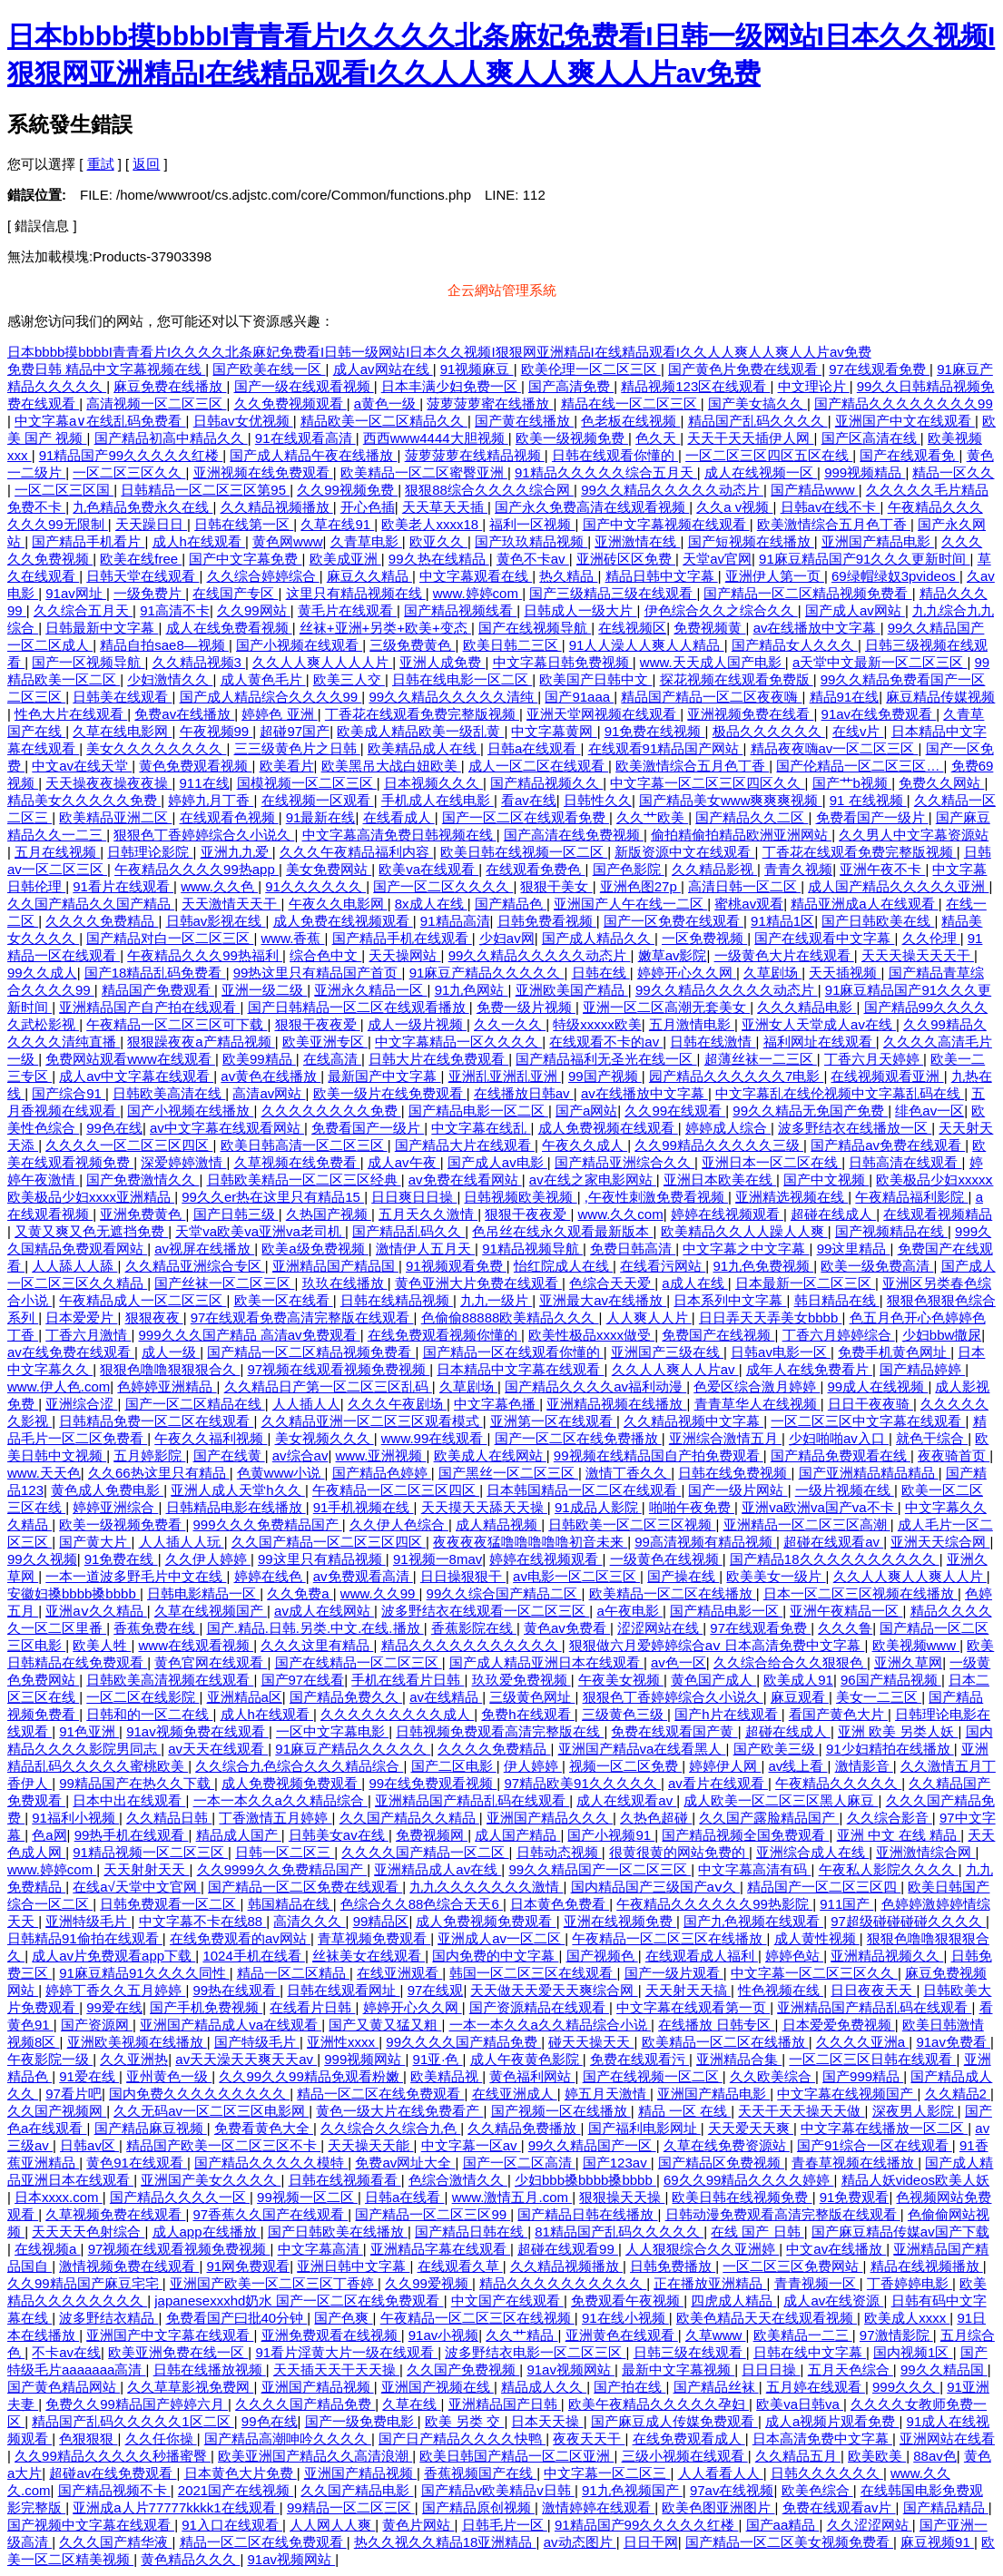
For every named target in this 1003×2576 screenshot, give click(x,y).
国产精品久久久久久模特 (271, 2162)
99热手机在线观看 (131, 1835)
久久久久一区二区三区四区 (128, 1145)
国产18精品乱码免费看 (155, 972)
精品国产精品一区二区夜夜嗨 (711, 696)
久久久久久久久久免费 (331, 1110)
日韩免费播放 (672, 2266)
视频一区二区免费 (625, 1766)
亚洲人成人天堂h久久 (238, 1490)
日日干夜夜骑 (870, 1403)
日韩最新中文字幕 (101, 627)
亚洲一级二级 (264, 990)
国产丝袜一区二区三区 (224, 1283)
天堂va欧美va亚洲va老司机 (260, 1231)
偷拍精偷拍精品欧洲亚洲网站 (741, 834)
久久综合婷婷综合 (263, 576)
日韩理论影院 (149, 852)
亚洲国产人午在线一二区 (630, 903)
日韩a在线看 (405, 2197)
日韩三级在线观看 (690, 2352)
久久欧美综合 (772, 2076)
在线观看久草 (460, 2266)
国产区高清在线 (870, 438)
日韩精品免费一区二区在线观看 (156, 1421)
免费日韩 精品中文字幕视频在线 (106, 369)
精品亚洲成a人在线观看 (865, 903)
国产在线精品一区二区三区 (358, 1662)
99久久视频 (42, 1559)
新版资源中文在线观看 (684, 852)
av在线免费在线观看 (70, 1352)
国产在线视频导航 (534, 627)
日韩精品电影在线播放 (236, 1507)
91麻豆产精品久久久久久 (487, 972)
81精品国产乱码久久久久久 (619, 2231)
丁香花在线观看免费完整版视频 (422, 714)
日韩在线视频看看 (345, 2180)
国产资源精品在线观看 (539, 2007)
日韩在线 (601, 972)
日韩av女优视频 (243, 420)
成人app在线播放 (206, 2231)
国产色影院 (628, 869)
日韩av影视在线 (216, 921)
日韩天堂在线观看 (142, 576)
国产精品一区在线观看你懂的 (513, 1352)
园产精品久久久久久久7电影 (736, 1076)
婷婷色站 (794, 1955)
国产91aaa (579, 696)
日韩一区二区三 (284, 1852)
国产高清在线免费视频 (574, 834)
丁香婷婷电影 (909, 2283)
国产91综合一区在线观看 (874, 2145)
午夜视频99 (216, 731)
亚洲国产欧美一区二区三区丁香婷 (274, 2283)
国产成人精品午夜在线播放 (313, 455)
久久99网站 (253, 610)
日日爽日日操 (414, 1196)
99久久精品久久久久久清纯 (453, 696)
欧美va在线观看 (428, 869)
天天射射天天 (146, 1869)
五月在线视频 (57, 852)
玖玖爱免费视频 (521, 1679)
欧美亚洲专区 (325, 1041)
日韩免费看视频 (546, 921)
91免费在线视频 (655, 731)
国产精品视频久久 (546, 783)
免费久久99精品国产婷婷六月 (136, 2404)
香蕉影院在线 (473, 1628)
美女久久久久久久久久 (156, 748)
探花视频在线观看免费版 (736, 679)
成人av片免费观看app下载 (113, 1955)
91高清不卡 (175, 610)
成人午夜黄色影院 (526, 2059)
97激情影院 (896, 2335)
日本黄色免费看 (559, 1904)
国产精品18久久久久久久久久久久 (834, 1559)
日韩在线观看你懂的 (615, 455)
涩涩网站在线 (660, 1628)
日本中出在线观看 (129, 1800)
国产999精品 (862, 2076)
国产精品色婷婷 (381, 1472)
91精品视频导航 (532, 1248)
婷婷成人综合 (728, 1128)
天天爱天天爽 (750, 2128)
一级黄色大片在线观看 (784, 955)
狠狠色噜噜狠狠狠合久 (170, 1369)
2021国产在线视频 (236, 2490)
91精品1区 (782, 921)
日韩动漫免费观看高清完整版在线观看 (782, 2214)
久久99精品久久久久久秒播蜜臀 (113, 2455)
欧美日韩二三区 (512, 645)
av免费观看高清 (363, 1576)
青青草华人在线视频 (757, 1403)
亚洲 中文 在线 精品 (899, 1835)
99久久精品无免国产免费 (810, 1110)
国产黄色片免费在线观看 (744, 369)
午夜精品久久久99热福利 (204, 955)
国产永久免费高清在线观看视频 (592, 507)
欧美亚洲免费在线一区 (178, 2352)
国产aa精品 (783, 2524)
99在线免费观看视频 (433, 1783)
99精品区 (381, 1921)
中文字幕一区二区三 (607, 2473)
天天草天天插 (444, 507)
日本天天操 (547, 2421)
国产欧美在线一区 (268, 369)
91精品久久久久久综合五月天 (606, 472)
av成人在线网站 (324, 1610)
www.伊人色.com (58, 1386)
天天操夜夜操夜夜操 (108, 783)
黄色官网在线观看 (210, 1662)
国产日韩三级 (236, 1214)
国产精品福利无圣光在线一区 (606, 1059)
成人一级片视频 (417, 1024)
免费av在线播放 (184, 714)
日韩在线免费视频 (734, 1472)
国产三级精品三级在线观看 (612, 593)
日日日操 (771, 2369)
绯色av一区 (929, 1110)
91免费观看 (855, 2197)
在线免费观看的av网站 (240, 1938)
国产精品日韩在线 (471, 2231)
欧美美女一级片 (775, 1576)
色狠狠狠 (88, 2438)
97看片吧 (73, 2093)
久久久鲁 (845, 1628)
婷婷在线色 (270, 1576)
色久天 (657, 438)
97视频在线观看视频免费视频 (339, 1369)
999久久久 (905, 2386)
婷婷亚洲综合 (115, 1507)
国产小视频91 (610, 1835)
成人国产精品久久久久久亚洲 (898, 886)
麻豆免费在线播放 (169, 386)
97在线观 (436, 1990)
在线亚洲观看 (399, 1973)
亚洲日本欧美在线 (720, 1179)
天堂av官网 (717, 558)
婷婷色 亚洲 (279, 714)
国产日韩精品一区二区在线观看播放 (358, 1007)
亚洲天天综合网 (939, 1541)
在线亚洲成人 (514, 2093)
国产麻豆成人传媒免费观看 (674, 2421)
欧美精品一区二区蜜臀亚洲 (423, 472)
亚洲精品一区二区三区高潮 (806, 1524)
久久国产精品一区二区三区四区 (328, 1541)
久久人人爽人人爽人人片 (910, 1576)
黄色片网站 (418, 2524)
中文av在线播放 (836, 2248)
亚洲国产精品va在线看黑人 (642, 1748)
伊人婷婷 (533, 1766)
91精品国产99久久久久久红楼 (131, 455)
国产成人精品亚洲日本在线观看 (546, 1662)
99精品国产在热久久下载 (136, 1783)
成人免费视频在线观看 (608, 1128)
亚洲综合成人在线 (812, 1852)
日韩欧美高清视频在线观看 (169, 1679)
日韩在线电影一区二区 (462, 679)
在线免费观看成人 (689, 2438)
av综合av (300, 1455)
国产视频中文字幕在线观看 (90, 2524)
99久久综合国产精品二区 (504, 1593)
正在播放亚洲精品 (710, 2283)
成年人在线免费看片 (809, 1369)
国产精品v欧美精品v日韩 (498, 2490)
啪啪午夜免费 (691, 1507)
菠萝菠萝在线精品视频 (475, 455)
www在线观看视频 (196, 1645)
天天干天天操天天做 (801, 2111)
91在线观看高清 (305, 438)
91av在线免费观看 (879, 714)
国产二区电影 (454, 1766)
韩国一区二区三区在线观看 (532, 1973)
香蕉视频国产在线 (480, 2473)
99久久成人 (42, 972)
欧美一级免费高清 (877, 1265)
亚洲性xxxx (343, 2042)
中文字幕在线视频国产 (847, 2093)
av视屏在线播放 (204, 1248)
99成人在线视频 (878, 1386)
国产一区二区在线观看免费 (525, 817)
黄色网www (287, 541)
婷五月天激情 (607, 2093)
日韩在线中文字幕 (809, 2352)
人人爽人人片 (649, 1317)
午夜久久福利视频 (210, 1438)
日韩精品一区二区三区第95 (205, 489)
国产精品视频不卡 (114, 2490)
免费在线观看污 (639, 2059)
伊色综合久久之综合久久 (721, 610)
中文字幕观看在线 (475, 576)
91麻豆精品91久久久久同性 (144, 1973)
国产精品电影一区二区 (478, 1110)
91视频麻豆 (477, 369)
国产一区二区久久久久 (443, 886)
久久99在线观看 (674, 1110)
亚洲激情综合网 (925, 1852)
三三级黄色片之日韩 (297, 748)
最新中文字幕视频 (678, 2369)
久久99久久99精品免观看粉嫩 (311, 2076)
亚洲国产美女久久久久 (210, 2180)
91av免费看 (953, 2042)
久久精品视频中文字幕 (693, 1421)
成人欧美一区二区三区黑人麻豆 (780, 1800)
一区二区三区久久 (129, 472)
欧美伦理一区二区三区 (591, 369)
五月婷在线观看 (815, 2386)
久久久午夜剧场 (397, 1403)
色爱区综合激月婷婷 (756, 1386)
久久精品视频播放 (277, 507)
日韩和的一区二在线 (149, 1714)
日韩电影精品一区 (203, 1593)
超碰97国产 (294, 731)
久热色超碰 (656, 1817)
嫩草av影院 (672, 955)
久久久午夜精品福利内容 (356, 852)
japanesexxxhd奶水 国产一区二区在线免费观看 (298, 2300)
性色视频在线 (780, 1990)
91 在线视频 (868, 800)
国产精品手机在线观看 (402, 938)
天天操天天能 (370, 2145)
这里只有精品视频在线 (356, 593)
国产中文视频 (826, 1179)
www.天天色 (44, 1472)
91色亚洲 (89, 1731)
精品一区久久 (953, 472)
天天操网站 (404, 955)
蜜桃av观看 (748, 903)
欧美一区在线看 (283, 1300)
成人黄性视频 (817, 1938)
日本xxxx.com (59, 2197)
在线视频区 (632, 627)
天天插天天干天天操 (336, 2369)
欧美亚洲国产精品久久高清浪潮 (315, 2455)
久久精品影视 (714, 869)
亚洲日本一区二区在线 (771, 1162)
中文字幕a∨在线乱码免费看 (100, 420)
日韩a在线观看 (534, 748)
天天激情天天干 (231, 903)
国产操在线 (683, 1576)
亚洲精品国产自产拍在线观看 (149, 1007)
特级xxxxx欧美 (597, 1024)
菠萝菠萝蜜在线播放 (490, 403)
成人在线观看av (626, 1800)
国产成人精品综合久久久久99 (271, 696)
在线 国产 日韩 (757, 2231)
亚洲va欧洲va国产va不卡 (820, 1507)
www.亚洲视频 (381, 1455)
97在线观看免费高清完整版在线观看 (302, 1317)
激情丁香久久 (628, 1472)
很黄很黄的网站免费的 (679, 1852)
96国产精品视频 (891, 1679)
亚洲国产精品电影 (877, 541)
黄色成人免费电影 (107, 1490)
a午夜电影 (629, 1610)
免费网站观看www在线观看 (130, 1059)
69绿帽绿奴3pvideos (895, 576)
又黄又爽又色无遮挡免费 (91, 1231)
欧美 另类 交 (465, 2421)
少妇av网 (507, 938)
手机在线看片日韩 (407, 1679)
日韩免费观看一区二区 (170, 1904)
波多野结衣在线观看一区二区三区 (485, 1610)
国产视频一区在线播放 (561, 2111)
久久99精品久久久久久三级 (718, 1145)
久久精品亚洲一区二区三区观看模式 (372, 1421)
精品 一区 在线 (685, 2111)
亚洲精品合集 (739, 2059)
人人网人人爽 (332, 2524)
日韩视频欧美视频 (520, 1196)
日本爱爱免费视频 (838, 2024)
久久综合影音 (889, 1817)
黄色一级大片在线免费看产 (399, 2111)
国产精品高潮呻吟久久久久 (287, 2438)
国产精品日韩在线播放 (587, 2214)
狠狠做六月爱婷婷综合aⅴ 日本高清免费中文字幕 (717, 1645)
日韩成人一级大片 (580, 610)
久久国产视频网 (56, 2111)
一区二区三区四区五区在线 (768, 455)
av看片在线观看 (718, 1783)
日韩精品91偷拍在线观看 (84, 1938)
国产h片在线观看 (728, 1714)
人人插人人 (306, 1403)
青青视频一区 (817, 2283)
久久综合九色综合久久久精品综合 (299, 1766)
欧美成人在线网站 (490, 1455)
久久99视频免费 (347, 489)
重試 (100, 164)
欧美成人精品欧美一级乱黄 (420, 731)
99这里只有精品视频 (322, 1559)
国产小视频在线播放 (190, 1110)
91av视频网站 (570, 2369)
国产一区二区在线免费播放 (578, 1438)
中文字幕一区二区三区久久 (814, 1973)
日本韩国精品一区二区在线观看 (584, 1490)
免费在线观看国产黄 (674, 1731)
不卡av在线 (66, 2352)
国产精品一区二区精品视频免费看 (807, 593)
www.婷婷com (477, 593)
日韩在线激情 (712, 1041)
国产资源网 (97, 2024)
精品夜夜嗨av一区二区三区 (835, 748)
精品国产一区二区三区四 (823, 1886)
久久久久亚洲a (863, 2042)
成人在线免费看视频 (229, 627)
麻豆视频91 (937, 2542)
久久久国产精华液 (115, 2542)
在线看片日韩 (312, 2007)
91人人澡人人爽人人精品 (646, 645)
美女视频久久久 (324, 1438)
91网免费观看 (248, 2266)
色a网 (49, 1835)
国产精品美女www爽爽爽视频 (730, 800)
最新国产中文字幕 (384, 1076)
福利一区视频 (532, 524)
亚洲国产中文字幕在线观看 (169, 2335)
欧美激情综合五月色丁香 (833, 524)
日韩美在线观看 (122, 696)
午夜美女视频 (621, 1679)
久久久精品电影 (806, 1007)
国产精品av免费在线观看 (888, 1145)
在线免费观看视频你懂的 (444, 1334)
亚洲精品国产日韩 (504, 2404)
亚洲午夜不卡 (882, 869)
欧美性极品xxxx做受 (591, 1334)
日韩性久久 (598, 800)
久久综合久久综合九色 (390, 2128)
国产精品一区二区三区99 (432, 2214)
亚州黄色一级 (168, 2076)
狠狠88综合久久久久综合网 (489, 489)
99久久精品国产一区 (592, 2145)
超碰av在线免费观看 (112, 2473)
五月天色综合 (850, 2369)
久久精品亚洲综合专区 (195, 1265)
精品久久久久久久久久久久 (562, 2283)
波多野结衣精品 (108, 2317)
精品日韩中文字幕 (661, 576)
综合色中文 (325, 955)
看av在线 (528, 800)
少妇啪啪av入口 (839, 1438)
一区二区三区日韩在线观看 (872, 2059)
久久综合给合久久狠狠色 (790, 1662)
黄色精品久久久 (190, 2559)
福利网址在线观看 (819, 1041)
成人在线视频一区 (760, 472)
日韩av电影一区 (781, 1352)
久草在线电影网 (122, 731)
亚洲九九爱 (236, 852)
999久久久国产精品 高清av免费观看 (249, 1334)
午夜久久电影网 (338, 903)
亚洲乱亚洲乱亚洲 (504, 1076)
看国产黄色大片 (838, 1714)
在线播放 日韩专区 (716, 2024)
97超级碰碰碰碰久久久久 (908, 1921)
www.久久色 (219, 886)
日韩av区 (89, 2145)
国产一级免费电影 (361, 2421)
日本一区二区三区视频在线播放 (860, 1593)
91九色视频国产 (632, 2490)
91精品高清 (455, 921)
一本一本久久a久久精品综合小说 (550, 2024)
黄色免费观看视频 (195, 765)
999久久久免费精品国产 (267, 1524)
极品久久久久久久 (769, 731)
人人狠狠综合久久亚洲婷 (702, 2248)
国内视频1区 (913, 2352)
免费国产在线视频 (718, 1334)
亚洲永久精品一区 (370, 990)
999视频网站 (364, 2059)
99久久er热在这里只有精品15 (273, 1196)
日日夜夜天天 (873, 1990)
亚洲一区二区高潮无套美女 (666, 1007)
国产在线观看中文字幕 (824, 938)
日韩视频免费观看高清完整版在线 (500, 1731)
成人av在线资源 (833, 2300)
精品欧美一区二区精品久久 (383, 420)
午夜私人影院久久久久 (889, 1869)
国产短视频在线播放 (751, 541)
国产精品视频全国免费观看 (745, 1835)
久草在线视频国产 (210, 1610)
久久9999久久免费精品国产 (282, 1869)
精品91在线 (845, 696)
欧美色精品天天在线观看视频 (766, 2317)
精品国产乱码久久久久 (758, 420)
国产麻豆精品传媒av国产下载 (900, 2231)
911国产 (846, 1904)
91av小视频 (443, 2335)
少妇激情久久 (169, 679)
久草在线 (411, 2404)
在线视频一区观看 (317, 800)
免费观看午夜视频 (627, 2300)
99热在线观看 (236, 1990)
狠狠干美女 (556, 886)
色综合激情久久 (457, 2180)
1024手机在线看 (253, 1955)
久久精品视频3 (199, 662)
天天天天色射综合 (88, 2231)
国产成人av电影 (497, 1162)
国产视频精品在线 (891, 1231)
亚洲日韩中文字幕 (353, 2266)
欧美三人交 (349, 679)
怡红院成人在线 (563, 1265)
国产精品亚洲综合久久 (624, 1162)
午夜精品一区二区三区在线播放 (669, 1938)
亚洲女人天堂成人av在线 (819, 1024)
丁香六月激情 (88, 1334)
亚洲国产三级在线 (667, 1352)
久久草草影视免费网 (190, 2386)
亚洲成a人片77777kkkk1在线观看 (176, 2507)
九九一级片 (496, 1300)
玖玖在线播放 (345, 1283)
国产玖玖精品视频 (531, 541)
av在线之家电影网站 (592, 1179)
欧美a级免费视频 (315, 1248)
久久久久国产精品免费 (305, 2404)
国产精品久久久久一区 (180, 2197)
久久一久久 (510, 1024)
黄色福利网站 (532, 2076)
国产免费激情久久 (142, 1179)
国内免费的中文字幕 (495, 1955)
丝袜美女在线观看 (368, 1955)
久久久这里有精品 (317, 1645)
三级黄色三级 (624, 1714)
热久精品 (568, 576)
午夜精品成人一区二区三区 (142, 1300)
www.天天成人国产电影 (712, 662)
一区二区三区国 (64, 489)
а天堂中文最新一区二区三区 (880, 662)
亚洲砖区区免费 (625, 558)
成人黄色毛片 (263, 679)
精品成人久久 (543, 2386)
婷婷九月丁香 (210, 800)
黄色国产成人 (713, 1679)
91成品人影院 (598, 1507)
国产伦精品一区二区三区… (859, 765)
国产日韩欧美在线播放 (338, 2231)
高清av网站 (268, 1093)
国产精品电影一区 (726, 1610)
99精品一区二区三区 (351, 2507)
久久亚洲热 (134, 2059)
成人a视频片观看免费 (832, 2421)
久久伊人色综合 (398, 1524)
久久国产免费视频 (463, 2369)
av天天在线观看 (218, 1748)
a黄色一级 (387, 403)
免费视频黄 (709, 627)
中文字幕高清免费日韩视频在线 (399, 834)
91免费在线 (121, 1559)
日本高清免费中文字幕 (822, 2438)
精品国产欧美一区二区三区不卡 (223, 2145)
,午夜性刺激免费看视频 (656, 1196)
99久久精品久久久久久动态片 (672, 489)
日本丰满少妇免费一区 (451, 386)
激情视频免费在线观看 (129, 2266)
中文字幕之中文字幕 (746, 1248)
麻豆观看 (800, 1697)
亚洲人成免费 (442, 662)
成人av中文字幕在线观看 (136, 1076)
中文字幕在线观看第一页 (693, 2007)
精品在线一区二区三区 (631, 403)
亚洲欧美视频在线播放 (137, 2042)
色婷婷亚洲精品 (166, 1386)
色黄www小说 (281, 1472)
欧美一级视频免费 (572, 438)
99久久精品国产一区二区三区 (599, 1869)
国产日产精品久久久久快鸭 (462, 2438)
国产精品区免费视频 (721, 2162)
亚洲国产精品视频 (317, 2386)
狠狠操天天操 (621, 2197)
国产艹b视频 (852, 783)
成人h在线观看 (199, 541)
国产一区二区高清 (519, 2162)
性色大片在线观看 (71, 714)
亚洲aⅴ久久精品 (96, 1610)
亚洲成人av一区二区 (501, 1938)
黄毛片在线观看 (347, 610)
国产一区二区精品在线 (195, 1403)
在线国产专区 (235, 593)
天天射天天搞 (688, 1990)
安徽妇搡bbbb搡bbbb (73, 1593)
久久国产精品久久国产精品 (90, 903)
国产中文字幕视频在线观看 (666, 524)
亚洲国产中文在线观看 (905, 420)
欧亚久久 (438, 541)
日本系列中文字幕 (730, 1300)
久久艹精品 (521, 2335)
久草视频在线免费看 (297, 1162)
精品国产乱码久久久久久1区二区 (133, 2421)
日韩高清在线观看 (905, 1162)
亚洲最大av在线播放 (602, 1300)
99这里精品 (853, 1248)
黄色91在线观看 (136, 2162)
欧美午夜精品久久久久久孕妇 (658, 2404)
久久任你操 (161, 2438)
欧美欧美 (877, 2455)
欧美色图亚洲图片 (718, 2507)
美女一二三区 (878, 1697)
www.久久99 (379, 1593)
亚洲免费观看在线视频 (331, 2335)
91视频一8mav (437, 1559)
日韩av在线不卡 (830, 507)
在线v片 (858, 731)
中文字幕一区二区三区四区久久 (707, 783)
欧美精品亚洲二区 (115, 817)
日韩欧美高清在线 (169, 1093)
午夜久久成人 (584, 1145)
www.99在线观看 (434, 1438)
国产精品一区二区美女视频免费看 (789, 2542)
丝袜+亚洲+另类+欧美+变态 (385, 627)
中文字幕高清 (320, 2248)
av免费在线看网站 (465, 1179)
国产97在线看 (303, 1679)
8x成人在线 (431, 903)
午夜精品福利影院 (911, 1196)
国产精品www (815, 489)
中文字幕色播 (496, 1403)
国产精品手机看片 (88, 541)
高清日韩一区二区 (744, 886)
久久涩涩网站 (869, 2524)
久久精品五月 (798, 2455)
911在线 (205, 783)
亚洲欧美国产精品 (572, 990)
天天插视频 (844, 972)
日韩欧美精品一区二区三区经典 (304, 1179)
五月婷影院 (149, 1455)
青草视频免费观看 (374, 1938)
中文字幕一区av (471, 2145)
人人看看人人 (720, 2473)
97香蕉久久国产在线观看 (271, 2214)
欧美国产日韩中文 (595, 679)
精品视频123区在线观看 (695, 386)
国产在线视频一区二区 (653, 2076)
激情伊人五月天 (425, 1248)
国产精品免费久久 (346, 1697)
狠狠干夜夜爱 (317, 1024)
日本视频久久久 (433, 783)
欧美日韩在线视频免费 (741, 2197)
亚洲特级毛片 (88, 1921)
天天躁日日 (151, 524)
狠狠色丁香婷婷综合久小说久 (203, 834)
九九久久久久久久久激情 (486, 1886)
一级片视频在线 (844, 1490)
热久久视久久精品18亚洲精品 (445, 2542)
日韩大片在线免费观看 (438, 1059)
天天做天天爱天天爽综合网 (553, 1990)
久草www (715, 2335)
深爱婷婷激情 (183, 1162)
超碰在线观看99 (567, 2248)
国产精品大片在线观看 (465, 1145)
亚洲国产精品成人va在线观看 (230, 2024)
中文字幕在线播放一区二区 (884, 2128)
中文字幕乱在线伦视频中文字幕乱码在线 (839, 1093)
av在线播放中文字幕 (816, 627)
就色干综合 (932, 1438)
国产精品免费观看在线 (840, 1455)
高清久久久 (309, 1921)
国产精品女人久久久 (795, 645)
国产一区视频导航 (88, 662)
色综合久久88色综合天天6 (421, 1904)
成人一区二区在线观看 (538, 765)
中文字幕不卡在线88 (203, 1921)
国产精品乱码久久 (408, 1231)
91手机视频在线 (363, 1507)
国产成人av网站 (855, 610)
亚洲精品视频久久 (887, 1955)
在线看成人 (399, 817)
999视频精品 (864, 472)
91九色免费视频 (763, 1265)
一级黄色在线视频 (666, 1559)
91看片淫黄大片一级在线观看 (346, 2352)
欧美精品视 (446, 2076)
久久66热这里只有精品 (159, 1472)
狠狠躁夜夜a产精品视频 (201, 1041)
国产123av (617, 2162)
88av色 (935, 2455)
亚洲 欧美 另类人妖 (898, 1731)
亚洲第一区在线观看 (553, 1421)
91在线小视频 (625, 2317)
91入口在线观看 (232, 2524)
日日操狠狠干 (463, 1576)
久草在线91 (337, 524)
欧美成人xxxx (906, 2317)
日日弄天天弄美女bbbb (770, 1317)
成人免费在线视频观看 (343, 921)
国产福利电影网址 (644, 2128)
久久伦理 (931, 938)
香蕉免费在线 (156, 1628)
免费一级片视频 (526, 1007)
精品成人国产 (238, 1835)
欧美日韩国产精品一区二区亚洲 (516, 2455)
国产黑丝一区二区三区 (508, 1472)
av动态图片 (580, 2542)
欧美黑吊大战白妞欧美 (391, 765)
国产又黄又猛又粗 (385, 2024)
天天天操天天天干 (917, 955)
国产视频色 (602, 1955)
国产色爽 (343, 2317)
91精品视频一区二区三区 (150, 1852)
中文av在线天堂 (82, 765)
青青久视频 (798, 869)
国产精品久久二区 (751, 817)
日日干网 (651, 2542)
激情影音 (864, 1766)
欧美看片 (287, 765)
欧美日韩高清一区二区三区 (304, 1145)
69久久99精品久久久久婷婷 (749, 2180)
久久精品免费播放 (523, 2128)
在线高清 (332, 1059)
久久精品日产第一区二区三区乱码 (328, 1386)
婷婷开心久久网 (686, 972)
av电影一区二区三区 (576, 1576)
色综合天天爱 (611, 1283)
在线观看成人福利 (701, 1955)
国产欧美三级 (776, 1748)
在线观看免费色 (535, 869)
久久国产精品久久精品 (409, 1817)
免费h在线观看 (528, 1714)
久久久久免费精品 (101, 921)
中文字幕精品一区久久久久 (458, 1041)
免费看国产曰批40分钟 (237, 2317)
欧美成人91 (798, 1679)
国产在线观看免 (909, 455)
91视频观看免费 (456, 1265)
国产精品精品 (945, 2507)
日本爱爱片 (81, 1317)
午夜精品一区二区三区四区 (395, 1490)
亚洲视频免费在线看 (750, 714)
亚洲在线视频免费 (620, 1921)
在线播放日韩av (524, 1093)
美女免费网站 (328, 869)
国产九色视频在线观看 (753, 1921)
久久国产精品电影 (356, 2490)
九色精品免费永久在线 (142, 507)
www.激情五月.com (512, 2197)
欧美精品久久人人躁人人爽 (744, 1231)
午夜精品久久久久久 (838, 1783)
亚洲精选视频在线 (791, 1196)
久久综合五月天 (83, 610)
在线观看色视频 (229, 817)
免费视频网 (431, 1835)
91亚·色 (438, 2059)
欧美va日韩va (799, 2404)
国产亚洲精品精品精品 (869, 1472)
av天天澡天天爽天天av (246, 2059)
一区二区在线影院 (142, 1697)
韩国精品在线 (290, 1904)
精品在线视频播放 (926, 2266)
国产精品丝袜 (716, 2386)
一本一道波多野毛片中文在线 (135, 1576)
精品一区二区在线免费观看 (380, 2093)
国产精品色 (510, 903)
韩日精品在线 (837, 1300)
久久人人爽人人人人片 (322, 662)
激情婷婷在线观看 (598, 2507)
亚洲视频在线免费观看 (263, 472)
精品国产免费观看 (158, 990)
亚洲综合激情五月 (725, 1438)
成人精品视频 (498, 1524)
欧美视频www (916, 1645)
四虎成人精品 (733, 2300)
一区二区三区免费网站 (792, 2266)
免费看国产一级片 (872, 817)
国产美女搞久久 (757, 403)
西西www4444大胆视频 (435, 438)
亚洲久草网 (908, 1662)
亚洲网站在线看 (947, 2438)
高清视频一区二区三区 (156, 403)
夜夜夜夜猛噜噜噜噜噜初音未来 (530, 1541)
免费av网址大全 (405, 2162)
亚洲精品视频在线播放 (616, 1403)
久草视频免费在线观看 (115, 2214)
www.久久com (621, 1214)
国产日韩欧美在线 (877, 921)
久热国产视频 (328, 1214)
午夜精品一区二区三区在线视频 (477, 2317)
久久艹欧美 (652, 817)
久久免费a (300, 1593)
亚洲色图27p (640, 886)
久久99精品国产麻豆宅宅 (84, 2283)
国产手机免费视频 (206, 2007)
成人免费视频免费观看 (291, 1783)
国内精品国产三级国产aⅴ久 (656, 1886)
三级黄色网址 (532, 1697)
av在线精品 (445, 1697)
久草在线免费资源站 (727, 2145)
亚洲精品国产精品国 (335, 1265)
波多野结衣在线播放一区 (854, 1128)
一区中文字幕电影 (332, 1731)
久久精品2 (958, 2093)
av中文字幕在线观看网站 (227, 1128)
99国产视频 (605, 1076)
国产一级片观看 (673, 1973)
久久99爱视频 (428, 2283)
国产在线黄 (229, 1455)
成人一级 (171, 1352)
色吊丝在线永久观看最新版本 (562, 1231)
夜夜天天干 (588, 2438)
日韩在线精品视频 (396, 1300)
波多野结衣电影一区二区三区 (535, 2352)
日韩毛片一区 (504, 2524)
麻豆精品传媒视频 (940, 696)
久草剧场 (772, 972)
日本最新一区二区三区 (805, 1283)
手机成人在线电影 (437, 800)
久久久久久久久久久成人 (397, 1714)
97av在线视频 (732, 2490)
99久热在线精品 (438, 558)
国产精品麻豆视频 (150, 2128)
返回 (146, 164)
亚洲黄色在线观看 (621, 2335)
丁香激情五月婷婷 (275, 1817)
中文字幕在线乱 (480, 1128)
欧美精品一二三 (802, 2335)
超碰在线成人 (833, 1214)
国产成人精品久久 (598, 938)
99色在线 (114, 1128)
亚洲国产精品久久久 (550, 1817)
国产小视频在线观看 (299, 645)
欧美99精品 (259, 1059)
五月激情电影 (691, 1024)
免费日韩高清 (632, 1248)
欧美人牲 (102, 1645)
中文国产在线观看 (507, 2300)
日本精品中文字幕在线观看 (520, 1369)
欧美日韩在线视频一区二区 (523, 852)
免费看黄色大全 (263, 2128)
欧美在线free (141, 558)
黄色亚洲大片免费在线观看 (478, 1283)
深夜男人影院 (915, 2111)
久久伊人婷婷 (208, 1559)
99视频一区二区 (307, 2197)
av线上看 (798, 1766)
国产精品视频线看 (460, 610)
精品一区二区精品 (293, 1973)
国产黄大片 (95, 1541)
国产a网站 (586, 1110)
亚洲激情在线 (637, 541)
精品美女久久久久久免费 (84, 800)
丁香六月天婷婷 (873, 1059)
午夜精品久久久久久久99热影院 (714, 1904)
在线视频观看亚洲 (887, 1076)
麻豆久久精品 (369, 576)
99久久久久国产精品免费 (463, 2042)
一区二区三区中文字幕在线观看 (868, 1421)
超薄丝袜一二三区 (760, 1059)
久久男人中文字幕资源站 (913, 834)
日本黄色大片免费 (240, 2473)
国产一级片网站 (737, 1490)
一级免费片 (149, 593)
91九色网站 (471, 990)
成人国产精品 (517, 1835)
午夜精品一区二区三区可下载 (176, 1024)
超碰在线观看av (833, 1541)
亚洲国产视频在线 (437, 2386)
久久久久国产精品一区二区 (424, 1852)
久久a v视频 (734, 507)
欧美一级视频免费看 (122, 1524)
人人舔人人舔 (74, 1265)
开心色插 (367, 507)
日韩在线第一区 (243, 524)
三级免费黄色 (412, 645)
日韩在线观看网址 (343, 1990)
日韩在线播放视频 (209, 2369)
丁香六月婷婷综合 (838, 1334)
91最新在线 (321, 817)
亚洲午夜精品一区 (846, 1610)
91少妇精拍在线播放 (890, 1748)
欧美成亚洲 (345, 558)
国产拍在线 (629, 2386)
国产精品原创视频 (478, 2507)
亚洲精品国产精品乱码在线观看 (472, 1800)
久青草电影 (366, 541)
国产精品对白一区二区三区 (169, 938)
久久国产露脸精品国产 (769, 1817)
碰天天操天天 (591, 2042)
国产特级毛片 (257, 2042)
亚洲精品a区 (244, 1697)
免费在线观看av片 (839, 2507)
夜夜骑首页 (953, 1455)
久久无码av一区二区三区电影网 (211, 2111)
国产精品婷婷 (922, 1369)
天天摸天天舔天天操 (484, 1507)
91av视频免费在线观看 (197, 1731)
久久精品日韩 (168, 1817)
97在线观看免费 (879, 369)
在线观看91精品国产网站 (665, 748)
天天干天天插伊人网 (750, 438)
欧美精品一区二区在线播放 (672, 1593)
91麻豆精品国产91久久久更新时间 (864, 558)
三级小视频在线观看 (685, 2455)
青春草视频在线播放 (855, 2162)
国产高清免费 (571, 386)
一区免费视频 (704, 938)
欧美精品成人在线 (424, 748)
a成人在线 (695, 1283)
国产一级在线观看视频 (304, 386)
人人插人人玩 (181, 1541)
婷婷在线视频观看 (727, 1214)
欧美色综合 (817, 2490)
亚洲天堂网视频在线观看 (603, 714)
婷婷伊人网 (725, 1766)
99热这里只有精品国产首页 (317, 972)
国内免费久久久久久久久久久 (199, 2093)
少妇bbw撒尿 (942, 1334)
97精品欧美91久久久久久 (582, 1783)
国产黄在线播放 (524, 420)
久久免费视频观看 (290, 403)
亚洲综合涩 (81, 1403)
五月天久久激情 (428, 1214)
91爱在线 (89, 2076)
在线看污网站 (662, 1265)
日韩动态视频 (559, 1852)
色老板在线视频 (630, 420)
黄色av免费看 (567, 1628)
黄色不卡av (533, 558)
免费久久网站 (941, 783)
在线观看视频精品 (937, 1214)
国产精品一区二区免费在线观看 (305, 1886)
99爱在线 (114, 2007)
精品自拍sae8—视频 (164, 645)
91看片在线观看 (123, 886)
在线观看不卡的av (606, 1041)
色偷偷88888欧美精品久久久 (510, 1317)
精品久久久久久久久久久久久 (471, 1645)
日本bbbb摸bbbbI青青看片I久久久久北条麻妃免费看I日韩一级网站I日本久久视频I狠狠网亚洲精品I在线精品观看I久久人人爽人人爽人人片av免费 (439, 351)
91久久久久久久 (315, 886)
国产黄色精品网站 (63, 2386)
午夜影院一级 (50, 2059)
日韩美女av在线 (338, 1835)
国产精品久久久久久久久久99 (903, 403)
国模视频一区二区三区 (307, 783)
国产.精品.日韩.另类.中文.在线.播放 (315, 1628)
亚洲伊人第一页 (774, 576)
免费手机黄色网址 (894, 1352)
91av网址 (75, 593)
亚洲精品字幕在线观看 (440, 2248)
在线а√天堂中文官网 (137, 1886)
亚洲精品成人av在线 (437, 1869)
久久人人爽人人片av (675, 1369)
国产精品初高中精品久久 (171, 438)
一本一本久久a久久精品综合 (281, 1800)
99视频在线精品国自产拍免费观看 (658, 1455)
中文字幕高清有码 (754, 1869)
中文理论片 (814, 386)
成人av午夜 (404, 1162)
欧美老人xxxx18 (431, 524)
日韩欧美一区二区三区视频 (631, 1524)
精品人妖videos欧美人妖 (915, 2180)
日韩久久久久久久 (827, 2473)
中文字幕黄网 (553, 731)
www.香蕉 (293, 938)
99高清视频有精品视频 (705, 1541)
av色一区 (678, 1662)
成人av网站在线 (383, 369)
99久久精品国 (944, 2369)
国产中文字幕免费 (245, 558)
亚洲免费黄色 (142, 1214)
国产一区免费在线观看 (673, 921)
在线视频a (48, 2248)
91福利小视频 (75, 1817)
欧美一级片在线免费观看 (390, 1093)
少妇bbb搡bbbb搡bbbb (585, 2180)
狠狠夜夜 (154, 1317)
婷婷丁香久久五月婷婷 (115, 1990)
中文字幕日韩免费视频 (563, 662)
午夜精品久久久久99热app (196, 869)
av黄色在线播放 (270, 1076)
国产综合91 (68, 1093)
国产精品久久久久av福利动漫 (595, 1386)
